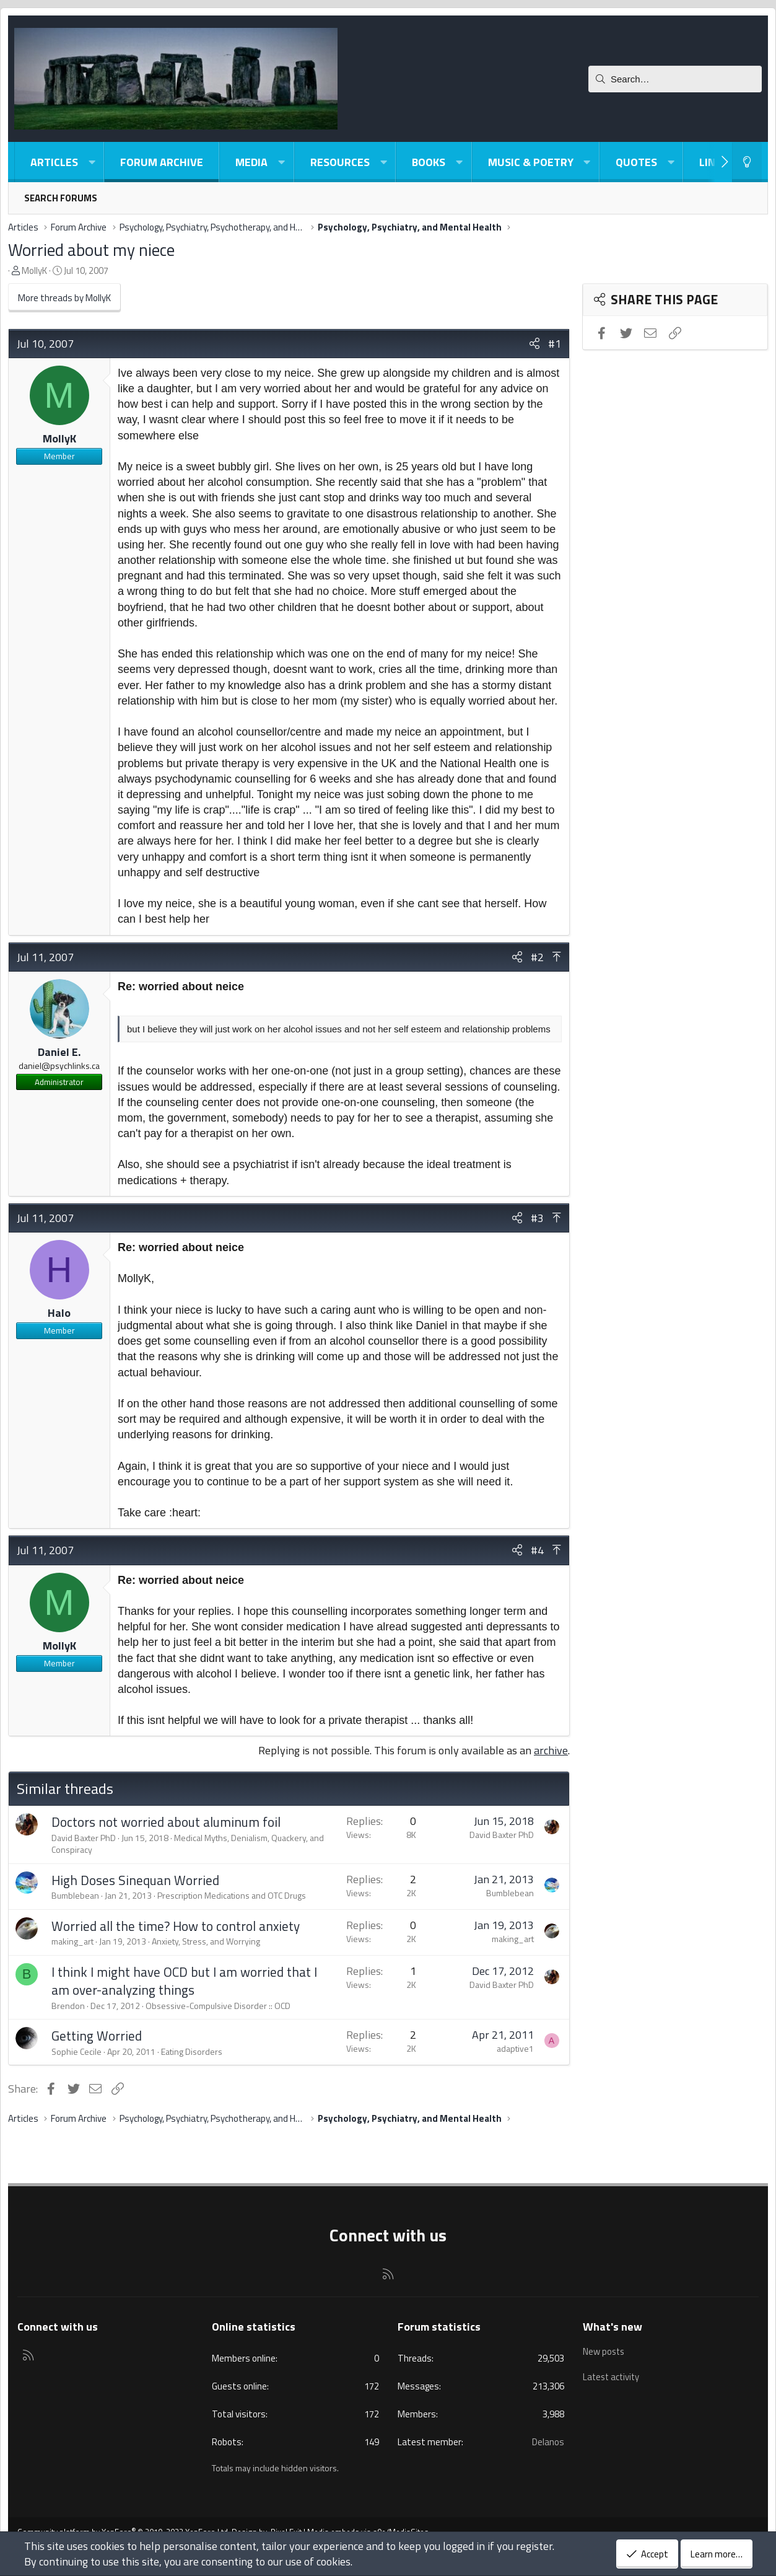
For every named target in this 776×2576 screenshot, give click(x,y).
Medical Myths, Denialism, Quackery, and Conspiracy (187, 1844)
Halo (59, 1312)
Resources (340, 162)
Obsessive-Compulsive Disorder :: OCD (218, 2005)
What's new (612, 2326)
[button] (91, 162)
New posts (604, 2351)
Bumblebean (75, 1895)
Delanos (548, 2442)
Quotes (636, 162)
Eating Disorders (191, 2051)
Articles (54, 162)
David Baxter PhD (83, 1837)
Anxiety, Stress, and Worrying (206, 1941)
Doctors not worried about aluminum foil (166, 1822)
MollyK (34, 270)
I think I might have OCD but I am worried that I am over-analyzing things (184, 1981)
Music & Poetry (530, 162)
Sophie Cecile (76, 2051)
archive (551, 1750)
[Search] (675, 79)
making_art (72, 1941)
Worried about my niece (91, 249)
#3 (537, 1218)
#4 (537, 1550)
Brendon (68, 2005)
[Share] (534, 343)
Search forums (60, 198)
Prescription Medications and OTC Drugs (231, 1895)
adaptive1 (515, 2048)
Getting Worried (96, 2036)
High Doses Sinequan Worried (135, 1880)
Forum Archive (161, 162)
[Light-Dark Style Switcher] (747, 162)
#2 (537, 957)
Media (251, 162)
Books (428, 162)
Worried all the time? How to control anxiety (175, 1926)
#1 (554, 343)
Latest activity (612, 2374)
